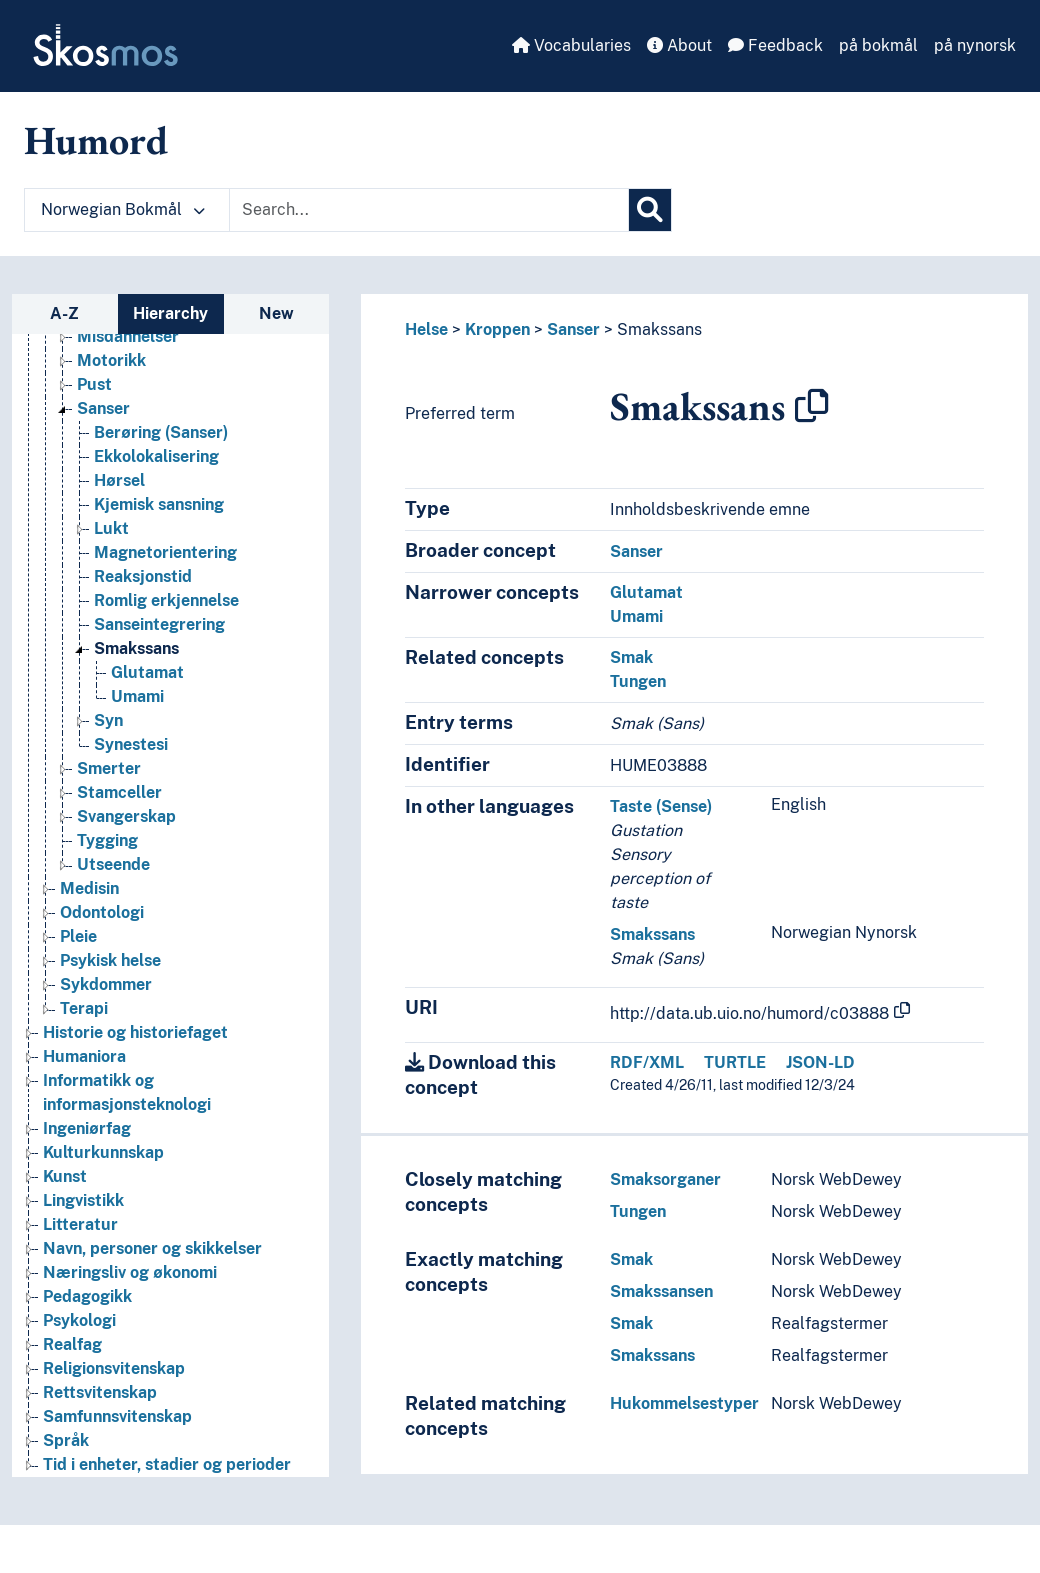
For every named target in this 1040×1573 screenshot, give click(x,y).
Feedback (775, 45)
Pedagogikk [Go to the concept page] (87, 1296)
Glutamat (646, 592)
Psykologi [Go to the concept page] (79, 1320)
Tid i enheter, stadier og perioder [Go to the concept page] (167, 1464)
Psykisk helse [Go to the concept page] (110, 960)
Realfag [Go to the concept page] (72, 1344)
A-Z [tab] (64, 313)
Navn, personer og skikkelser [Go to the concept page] (152, 1248)
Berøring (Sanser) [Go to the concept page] (161, 432)
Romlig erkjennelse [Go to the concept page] (166, 600)
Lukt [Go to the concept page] (111, 528)
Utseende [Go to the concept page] (113, 864)
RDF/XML (647, 1062)
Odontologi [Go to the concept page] (102, 912)
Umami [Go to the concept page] (137, 696)
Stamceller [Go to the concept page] (119, 792)
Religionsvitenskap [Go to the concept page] (114, 1368)
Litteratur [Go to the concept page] (80, 1224)
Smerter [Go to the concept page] (109, 768)
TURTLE (735, 1062)
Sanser (573, 329)
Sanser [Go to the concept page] (103, 408)
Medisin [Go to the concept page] (89, 888)
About (679, 45)
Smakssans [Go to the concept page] (136, 648)
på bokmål (878, 45)
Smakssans (659, 329)
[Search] (650, 210)
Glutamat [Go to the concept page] (147, 672)
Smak (631, 657)
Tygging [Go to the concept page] (107, 840)
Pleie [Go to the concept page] (78, 936)
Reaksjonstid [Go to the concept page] (143, 576)
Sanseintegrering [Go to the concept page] (159, 624)
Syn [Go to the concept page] (108, 720)
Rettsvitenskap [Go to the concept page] (100, 1392)
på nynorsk (975, 45)
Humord (96, 140)
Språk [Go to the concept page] (66, 1440)
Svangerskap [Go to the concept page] (126, 816)
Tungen (638, 681)
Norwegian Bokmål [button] (123, 209)
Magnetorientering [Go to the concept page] (165, 552)
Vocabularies (571, 45)
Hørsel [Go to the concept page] (119, 480)
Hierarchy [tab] (170, 313)
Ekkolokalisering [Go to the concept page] (156, 456)
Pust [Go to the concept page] (94, 384)
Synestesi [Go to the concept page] (131, 744)
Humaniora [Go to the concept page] (84, 1056)
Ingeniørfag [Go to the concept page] (87, 1128)
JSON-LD (820, 1062)
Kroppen (497, 329)
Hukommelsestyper (684, 1403)
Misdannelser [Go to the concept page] (128, 336)
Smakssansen (661, 1291)
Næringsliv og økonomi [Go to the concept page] (130, 1272)
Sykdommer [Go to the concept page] (106, 984)
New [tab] (276, 313)
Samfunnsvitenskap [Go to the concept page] (117, 1416)
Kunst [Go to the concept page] (65, 1176)
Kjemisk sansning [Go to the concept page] (159, 504)
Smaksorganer (665, 1179)
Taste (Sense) (661, 806)
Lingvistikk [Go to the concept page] (83, 1200)
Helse (426, 329)
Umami (636, 616)
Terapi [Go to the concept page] (84, 1008)
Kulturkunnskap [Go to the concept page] (103, 1152)
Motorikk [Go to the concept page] (111, 360)
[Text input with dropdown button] (429, 210)
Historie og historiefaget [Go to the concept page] (135, 1032)
